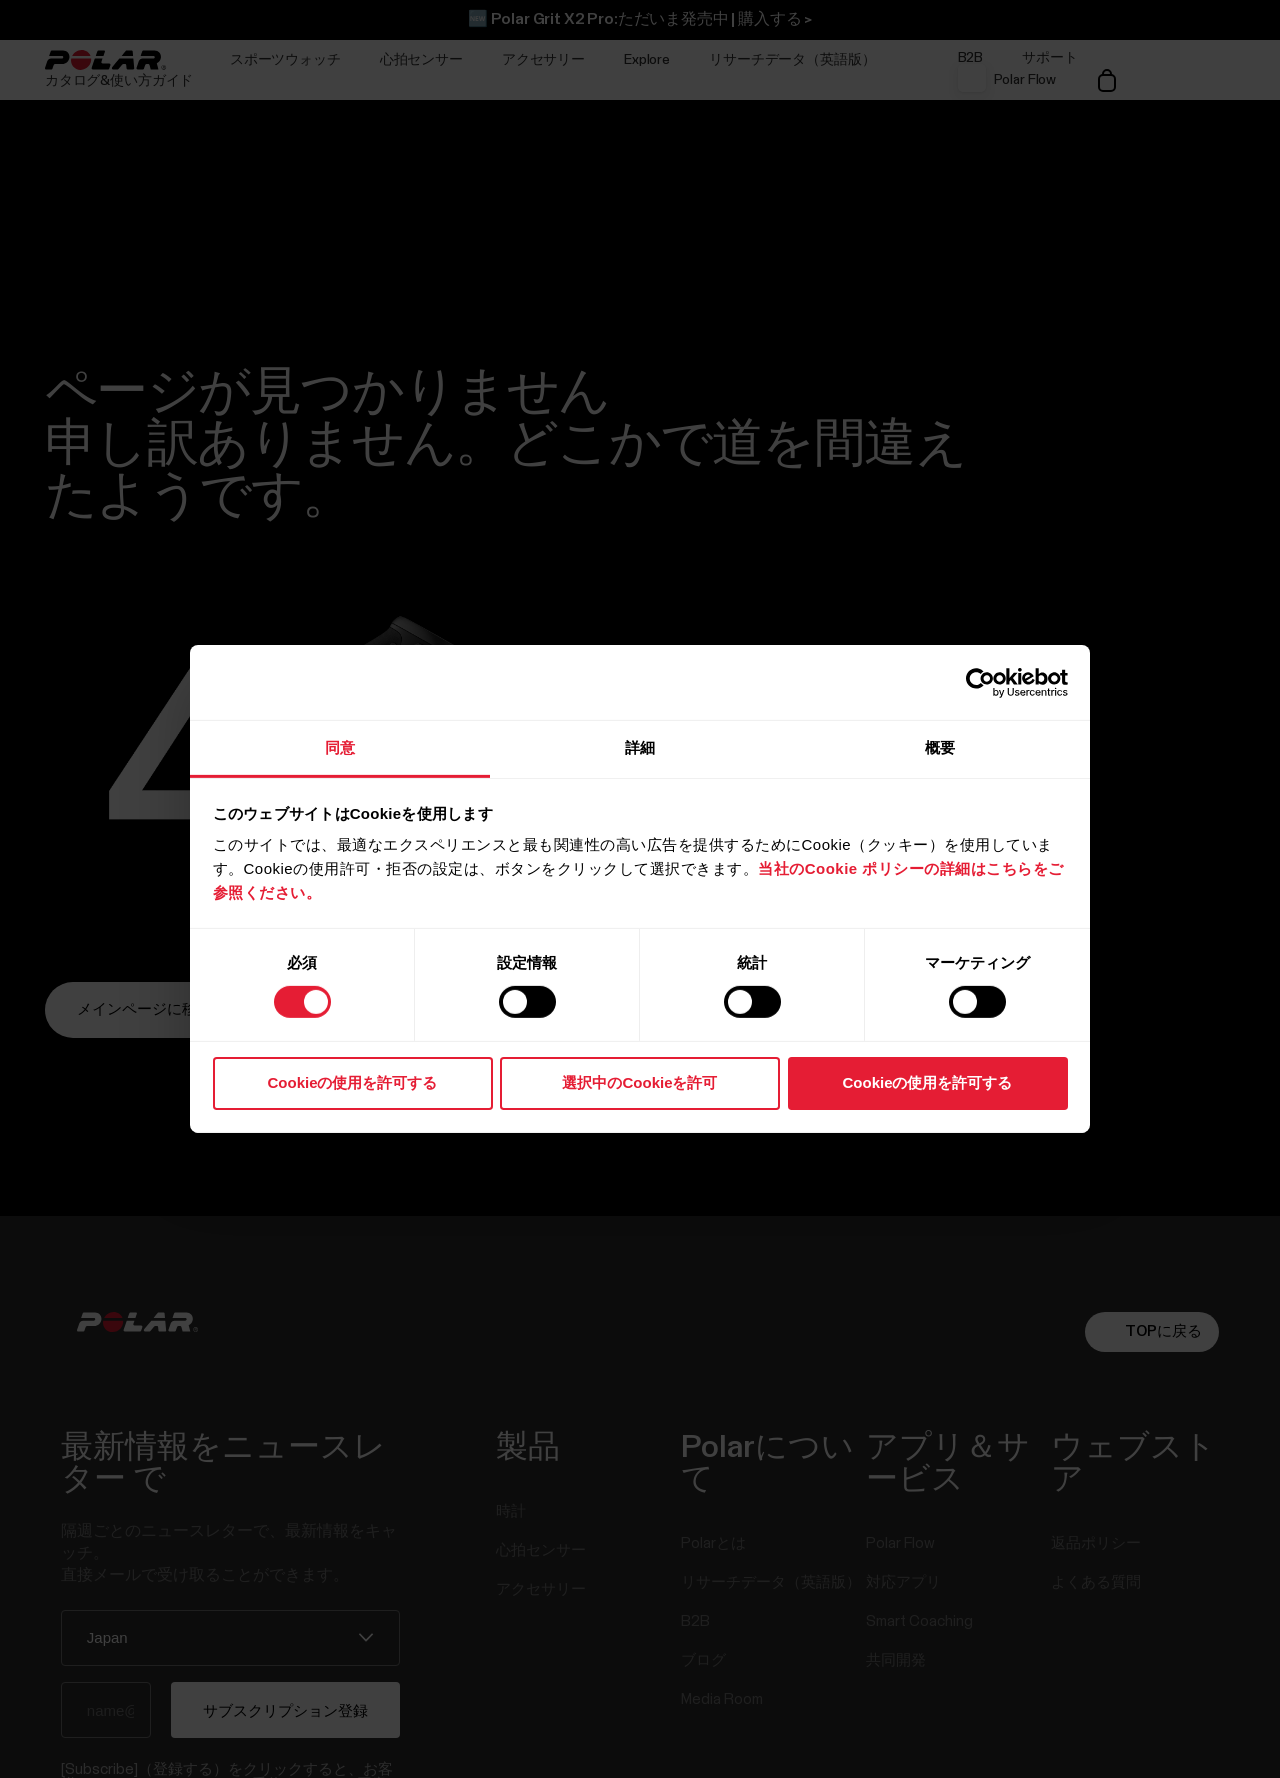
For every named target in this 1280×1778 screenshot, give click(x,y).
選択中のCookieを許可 (639, 1082)
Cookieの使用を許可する (352, 1082)
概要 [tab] (940, 747)
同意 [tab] (340, 747)
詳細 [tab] (640, 747)
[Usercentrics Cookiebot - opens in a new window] (980, 682)
